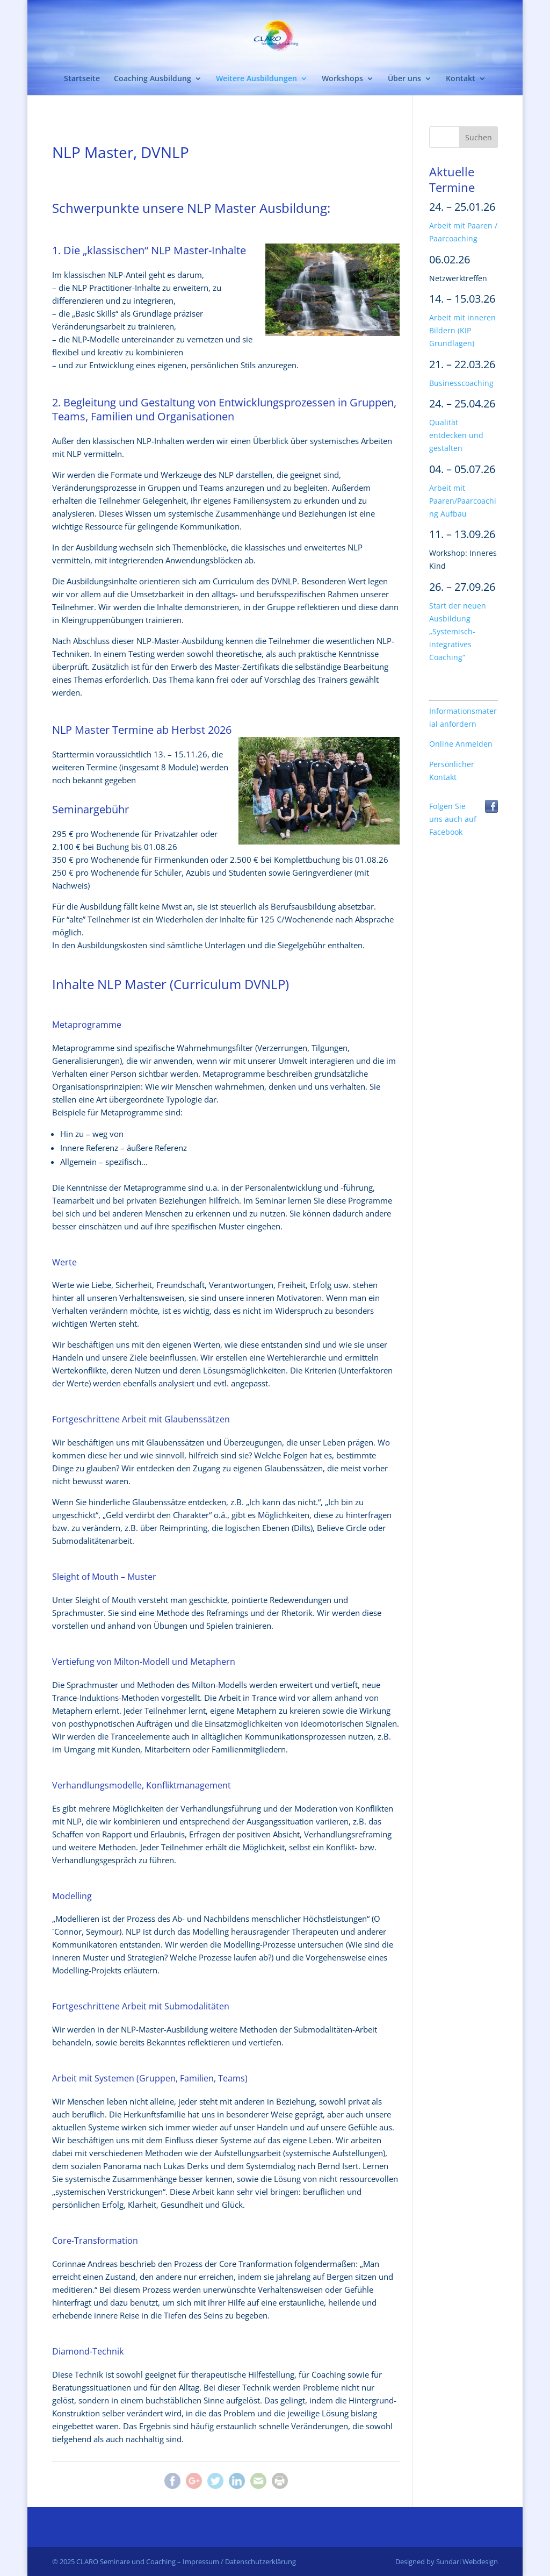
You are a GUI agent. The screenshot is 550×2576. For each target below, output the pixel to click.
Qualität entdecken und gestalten (456, 435)
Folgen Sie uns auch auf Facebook (452, 819)
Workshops (342, 79)
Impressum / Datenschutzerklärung (239, 2561)
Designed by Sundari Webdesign (446, 2561)
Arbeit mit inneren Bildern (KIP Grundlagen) (462, 330)
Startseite (82, 79)
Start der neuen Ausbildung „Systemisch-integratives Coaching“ (457, 631)
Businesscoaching (461, 383)
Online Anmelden (461, 744)
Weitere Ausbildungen (256, 79)
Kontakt (460, 79)
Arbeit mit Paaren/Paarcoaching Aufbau (462, 501)
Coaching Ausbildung (152, 79)
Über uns (404, 79)
